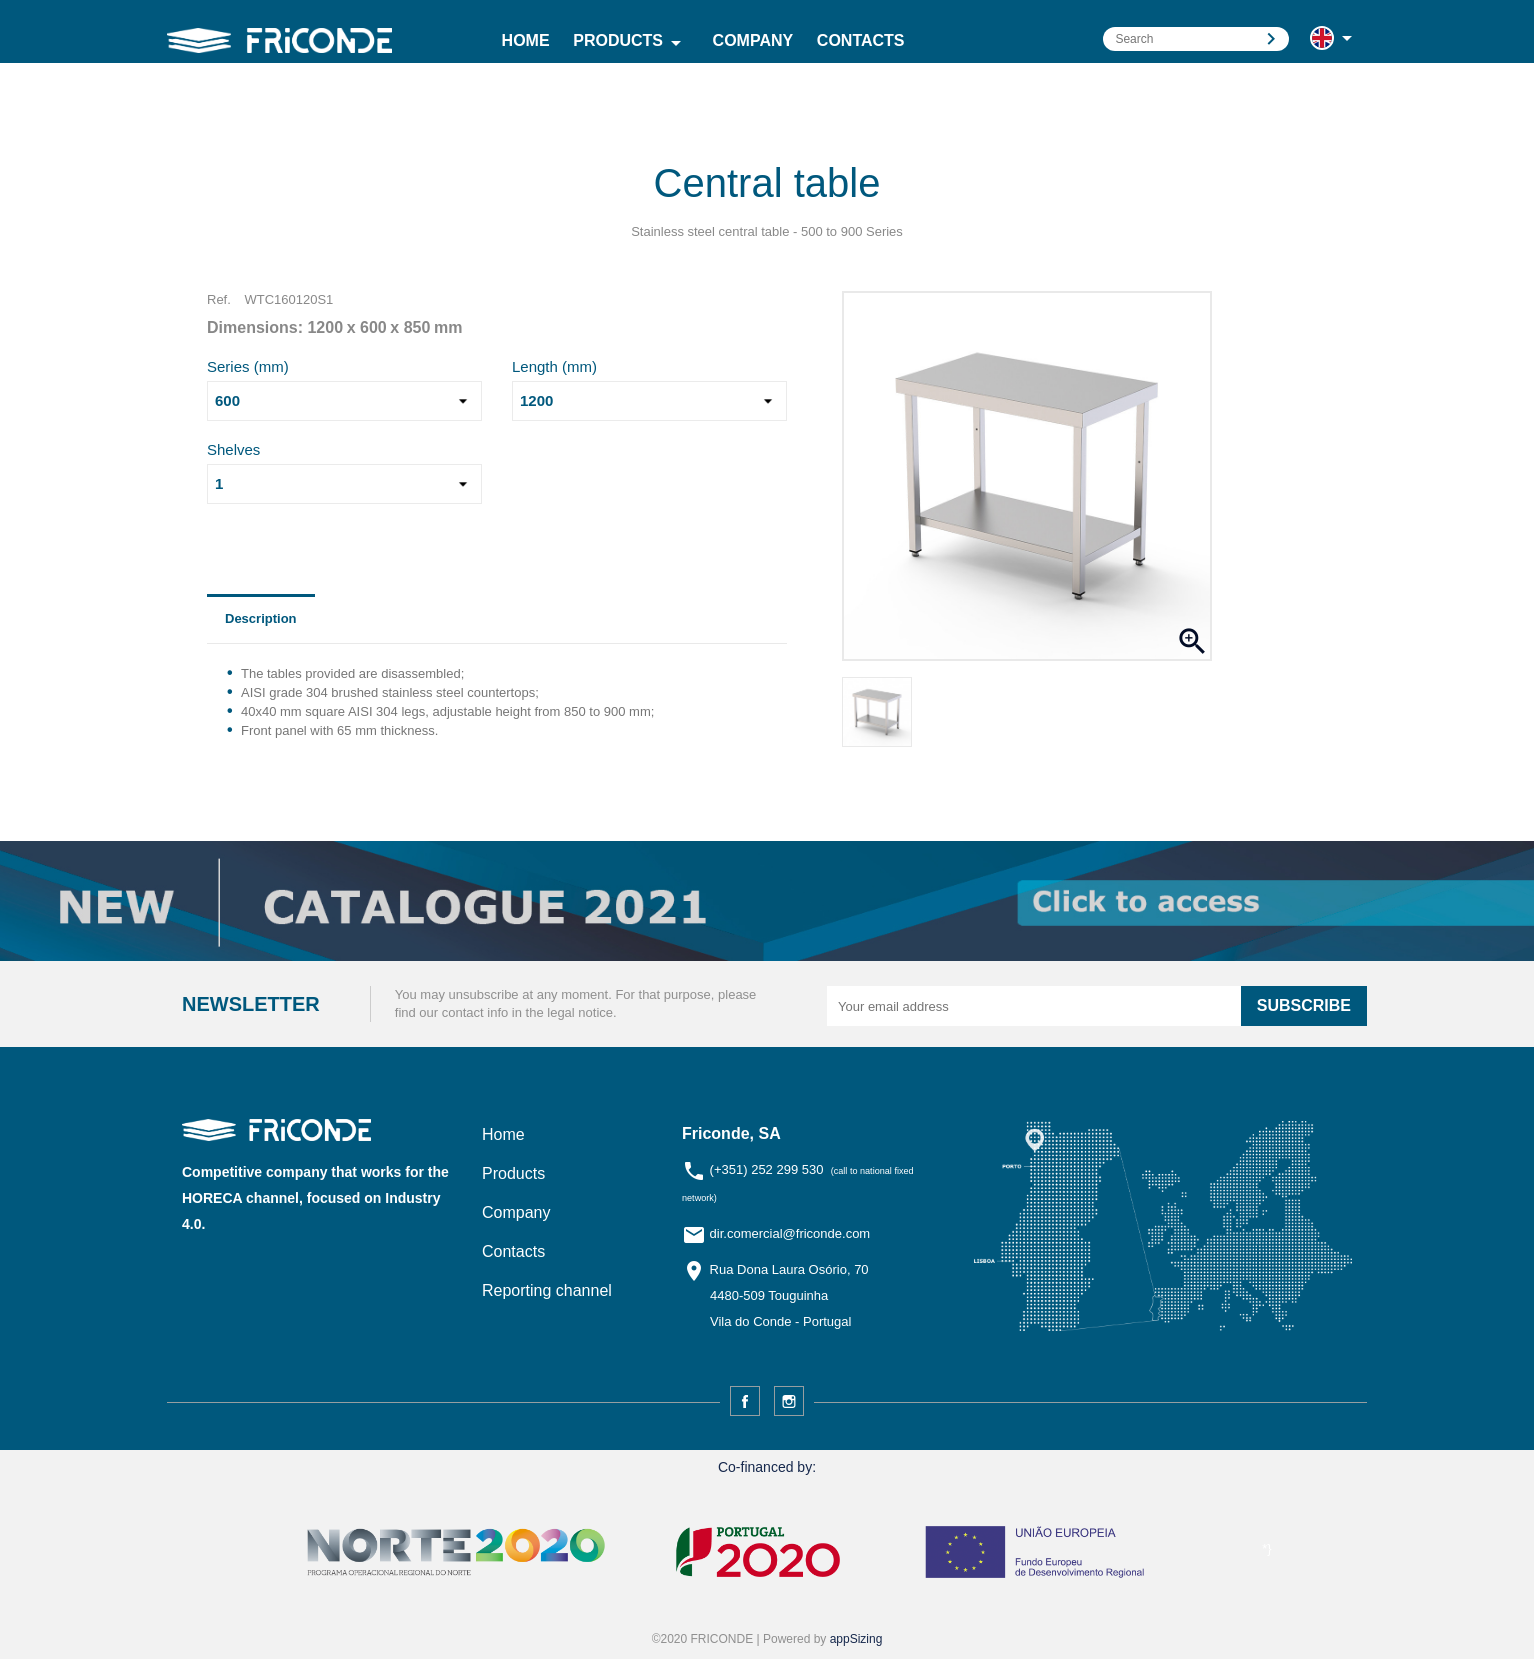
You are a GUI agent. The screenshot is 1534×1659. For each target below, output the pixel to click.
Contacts (861, 40)
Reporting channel (547, 1290)
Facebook (745, 1401)
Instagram (789, 1401)
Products (631, 43)
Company (753, 40)
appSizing (856, 1639)
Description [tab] (261, 618)
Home (526, 40)
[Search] (1196, 39)
